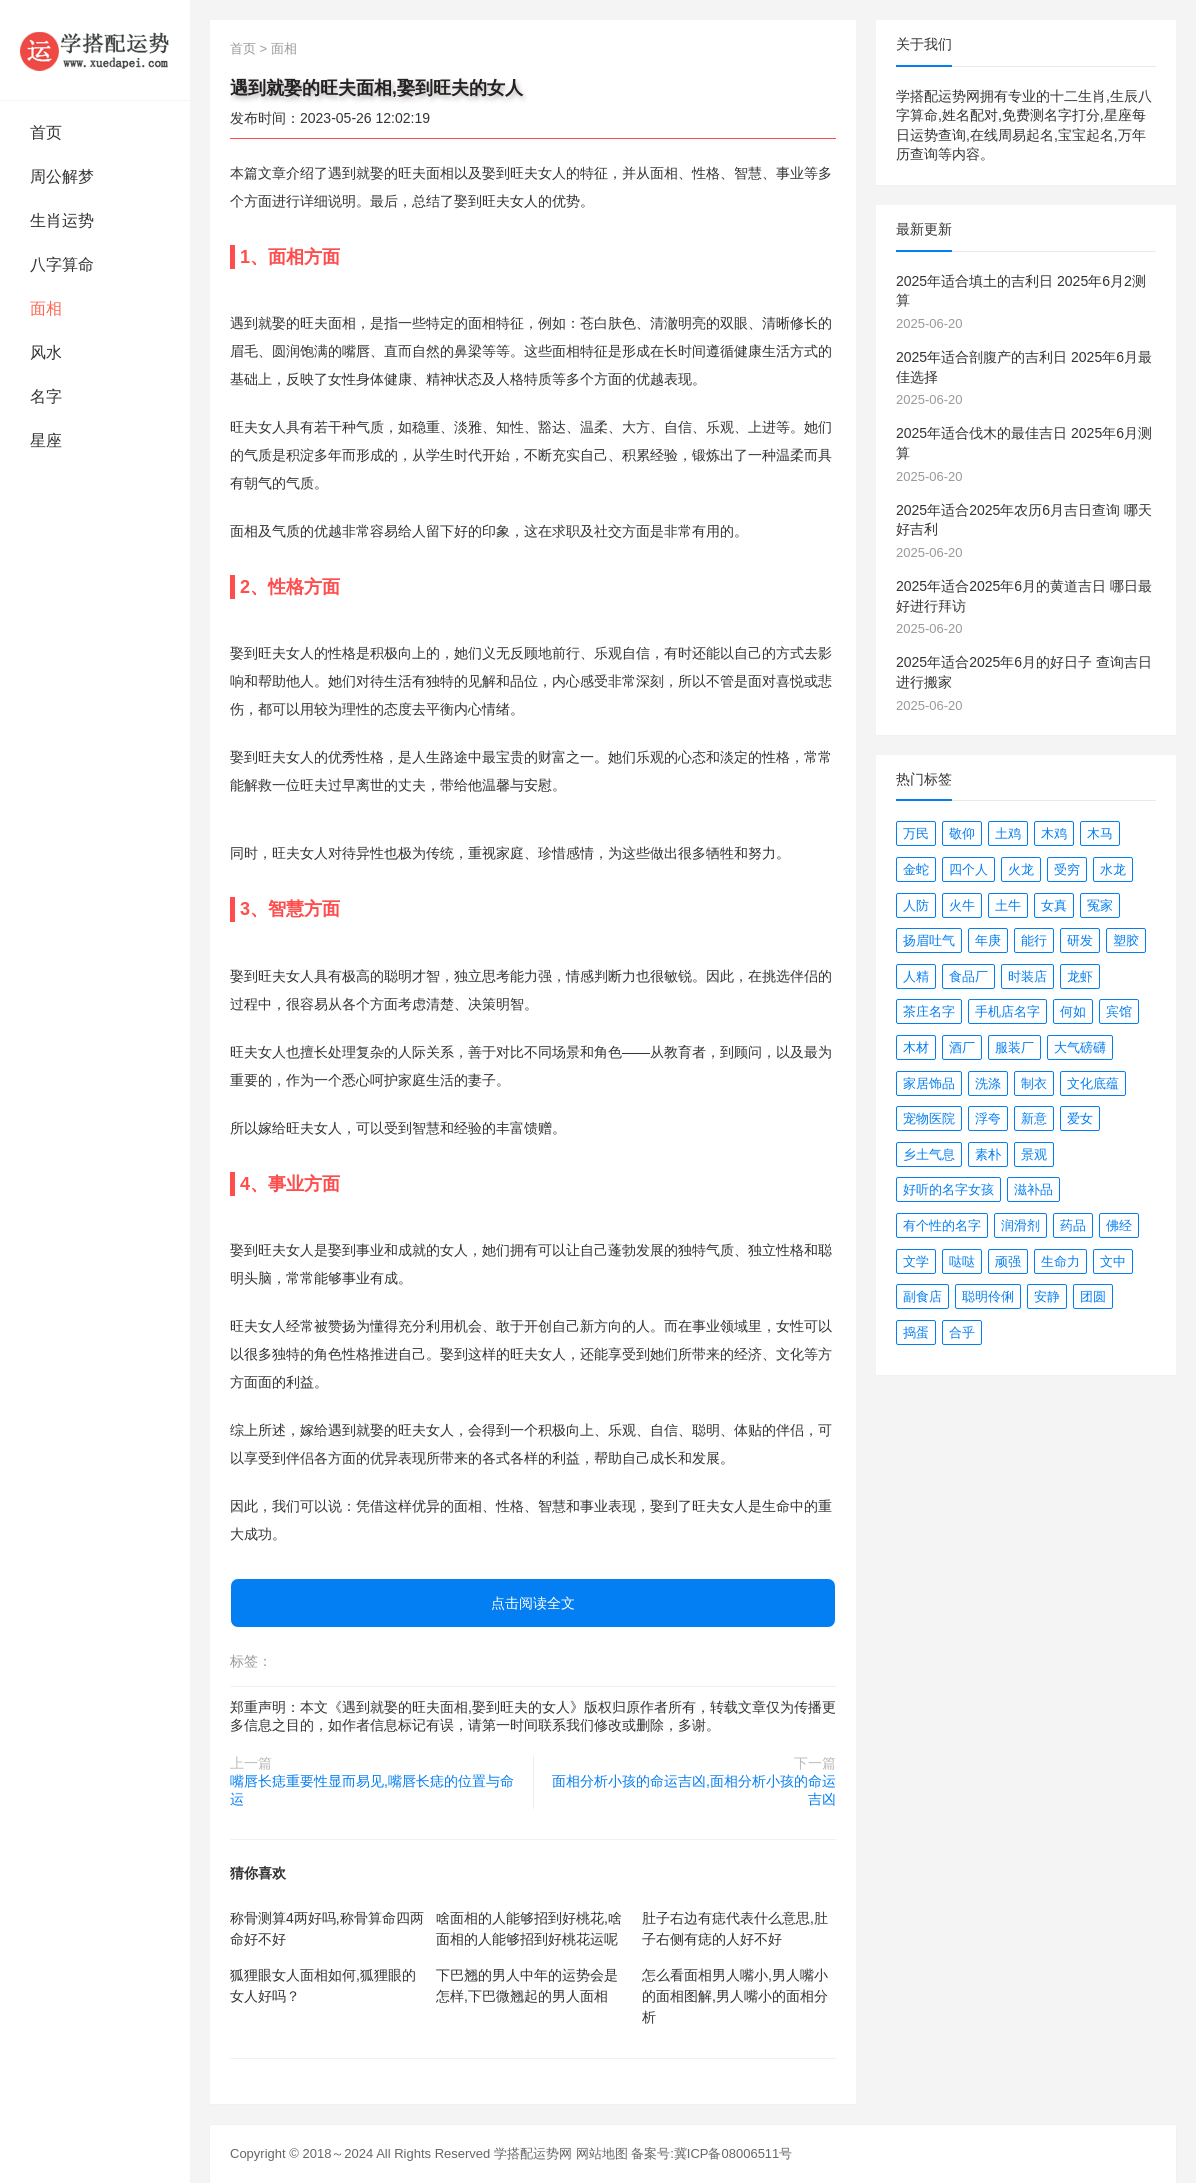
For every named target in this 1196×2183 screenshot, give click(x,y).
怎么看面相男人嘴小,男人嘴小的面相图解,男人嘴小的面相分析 (735, 1996)
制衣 (1034, 1083)
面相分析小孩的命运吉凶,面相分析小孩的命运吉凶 (694, 1790)
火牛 (962, 905)
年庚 (988, 940)
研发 (1080, 940)
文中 (1113, 1261)
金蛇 (916, 869)
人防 (916, 905)
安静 (1047, 1296)
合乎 (962, 1332)
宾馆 (1119, 1011)
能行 (1034, 940)
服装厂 (1014, 1047)
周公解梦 (62, 176)
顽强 (1008, 1261)
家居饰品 (929, 1083)
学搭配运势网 (533, 2153)
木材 (916, 1047)
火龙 (1021, 869)
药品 (1073, 1225)
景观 (1034, 1154)
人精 (916, 976)
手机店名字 (1007, 1011)
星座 (46, 440)
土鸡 (1008, 833)
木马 (1100, 833)
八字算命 (62, 264)
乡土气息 (929, 1154)
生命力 (1060, 1261)
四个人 (968, 869)
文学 (916, 1261)
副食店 (922, 1296)
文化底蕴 (1093, 1083)
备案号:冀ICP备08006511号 (711, 2153)
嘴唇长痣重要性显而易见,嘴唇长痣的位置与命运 (372, 1790)
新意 (1034, 1118)
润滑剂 (1020, 1225)
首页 (46, 132)
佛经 (1119, 1225)
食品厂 (968, 976)
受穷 (1067, 869)
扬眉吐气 (929, 940)
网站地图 (602, 2153)
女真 (1054, 905)
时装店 (1027, 976)
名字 (46, 396)
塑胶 (1126, 940)
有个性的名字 (942, 1225)
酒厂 (962, 1047)
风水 (46, 352)
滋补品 (1033, 1189)
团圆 (1093, 1296)
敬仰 (962, 833)
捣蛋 (916, 1332)
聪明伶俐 (988, 1296)
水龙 (1113, 869)
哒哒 (962, 1261)
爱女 (1080, 1118)
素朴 (988, 1154)
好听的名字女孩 (948, 1189)
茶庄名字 (929, 1011)
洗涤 (988, 1083)
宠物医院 (929, 1118)
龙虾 (1080, 976)
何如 (1073, 1011)
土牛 (1008, 905)
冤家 (1100, 905)
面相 (46, 308)
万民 (916, 833)
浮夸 (988, 1118)
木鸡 (1054, 833)
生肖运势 (62, 220)
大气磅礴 (1080, 1047)
